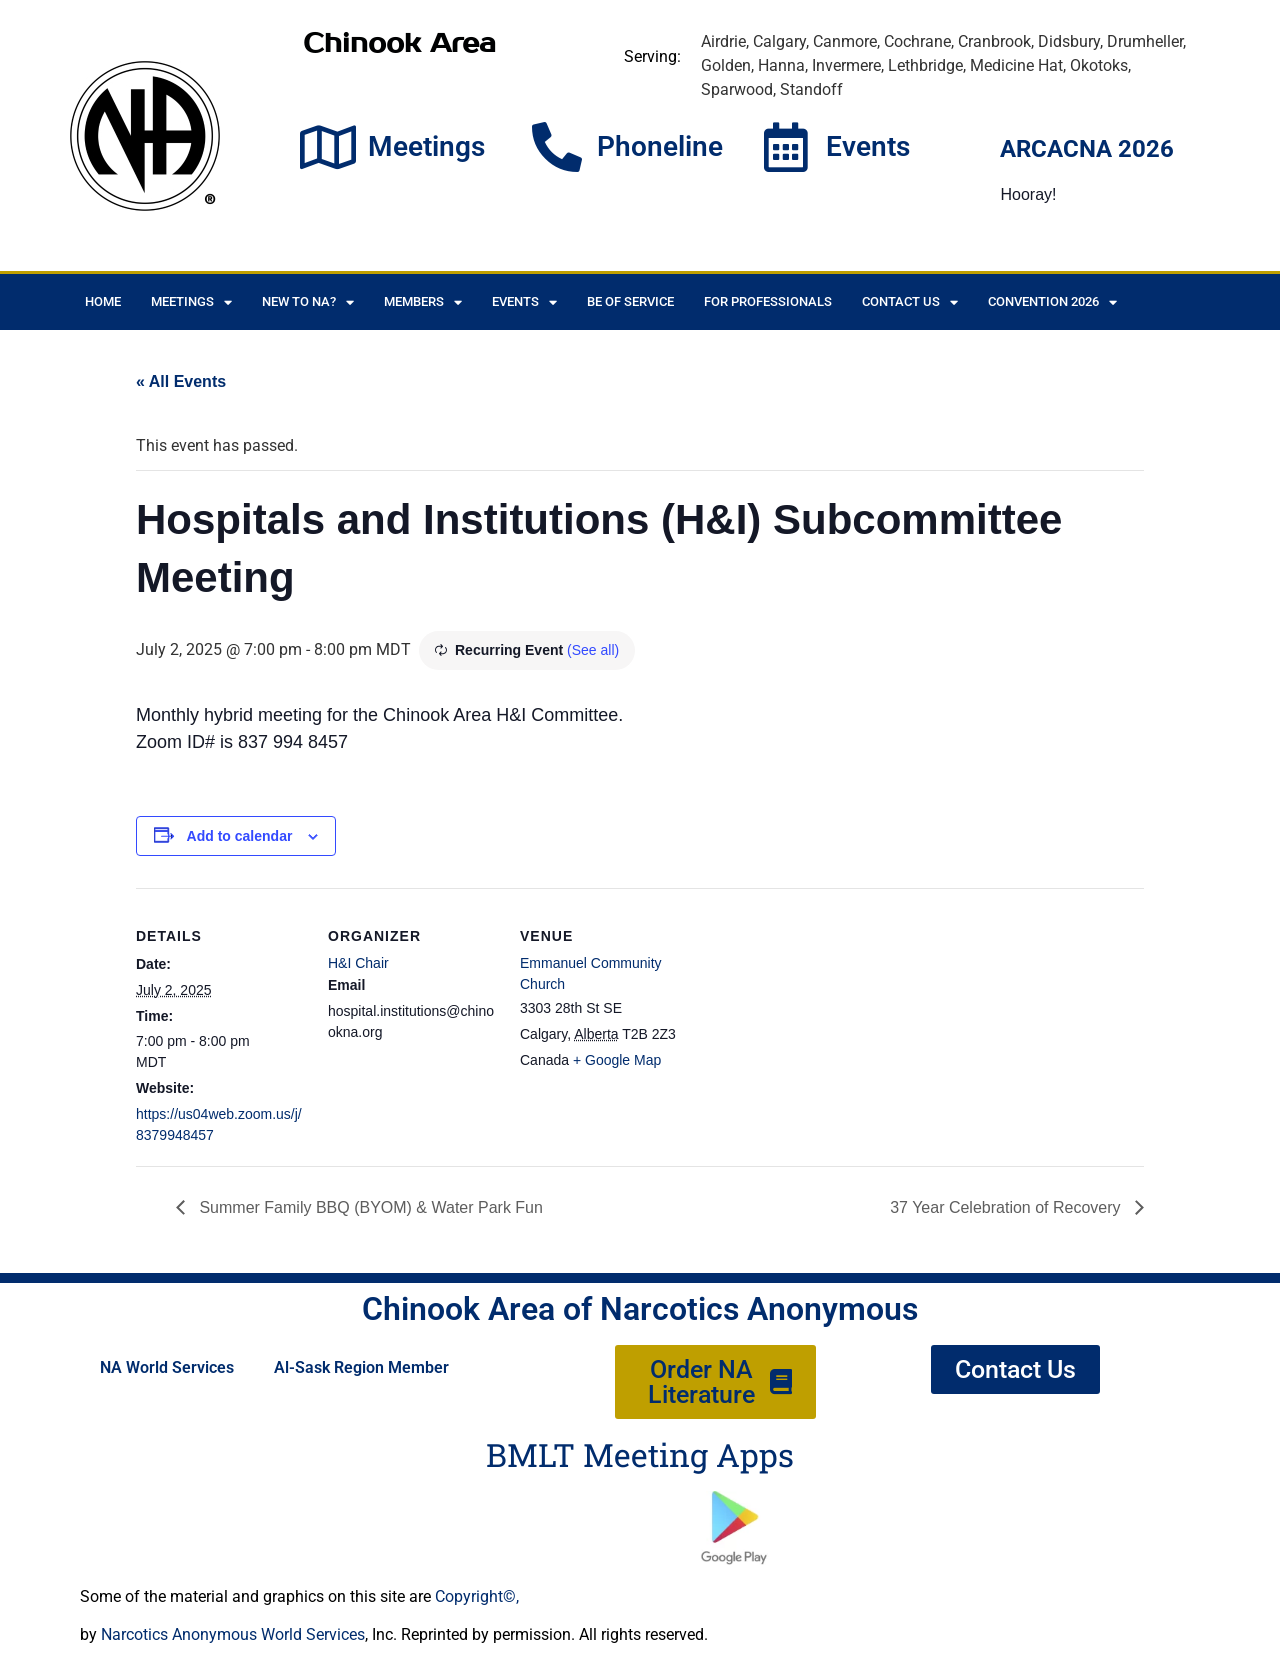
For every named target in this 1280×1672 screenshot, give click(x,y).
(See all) (593, 650)
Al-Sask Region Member (361, 1367)
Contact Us (910, 302)
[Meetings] (328, 147)
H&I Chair (358, 963)
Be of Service (630, 301)
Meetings (426, 146)
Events (868, 146)
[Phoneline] (557, 147)
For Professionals (768, 301)
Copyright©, (477, 1596)
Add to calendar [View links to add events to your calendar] (240, 836)
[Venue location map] (817, 1025)
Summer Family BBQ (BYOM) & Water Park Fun (369, 1207)
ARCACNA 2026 (1087, 149)
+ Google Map (617, 1060)
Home (103, 301)
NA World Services (167, 1367)
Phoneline (660, 146)
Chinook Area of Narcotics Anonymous (640, 1309)
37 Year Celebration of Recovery (1007, 1207)
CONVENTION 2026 (1052, 302)
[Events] (786, 147)
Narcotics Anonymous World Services (233, 1634)
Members (423, 302)
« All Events (181, 381)
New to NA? (308, 302)
